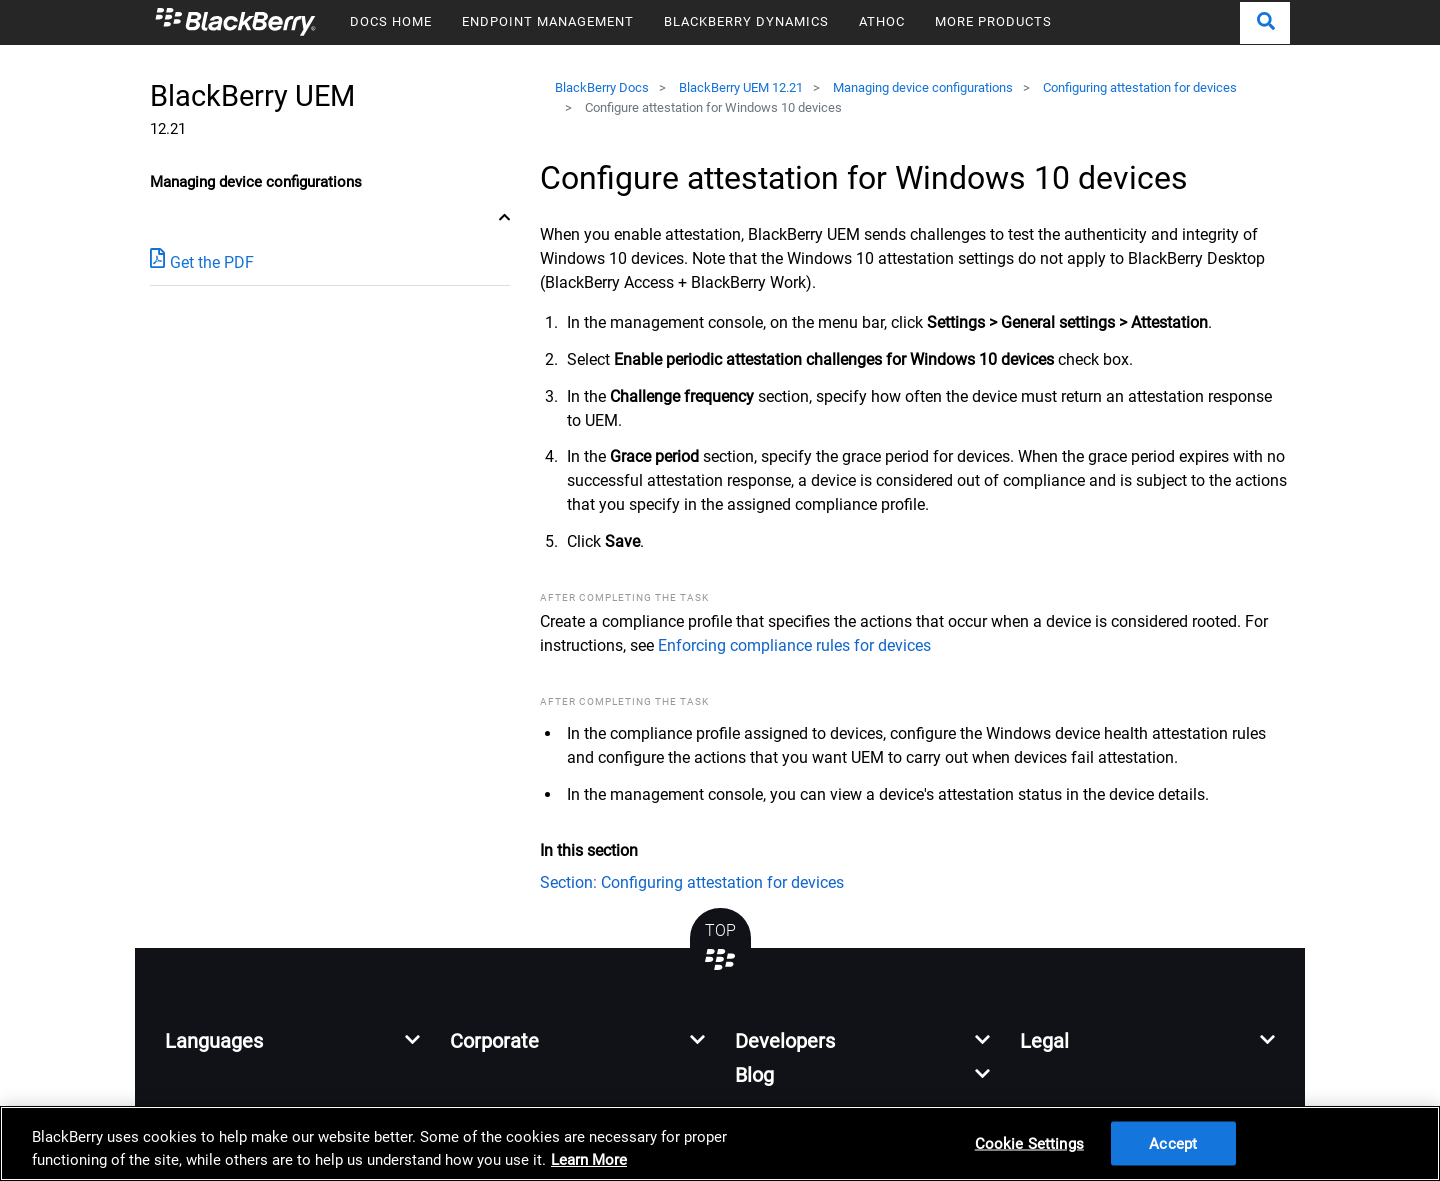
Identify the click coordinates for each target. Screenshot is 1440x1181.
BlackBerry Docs (602, 87)
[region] (720, 1143)
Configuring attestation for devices (1140, 87)
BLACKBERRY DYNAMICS (746, 21)
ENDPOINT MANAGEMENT (548, 21)
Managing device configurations (923, 87)
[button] (1265, 23)
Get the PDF (202, 261)
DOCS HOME (391, 21)
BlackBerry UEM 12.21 (741, 87)
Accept (1173, 1143)
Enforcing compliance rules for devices (794, 645)
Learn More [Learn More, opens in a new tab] (589, 1160)
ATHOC (882, 21)
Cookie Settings (1029, 1143)
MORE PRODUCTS (993, 21)
